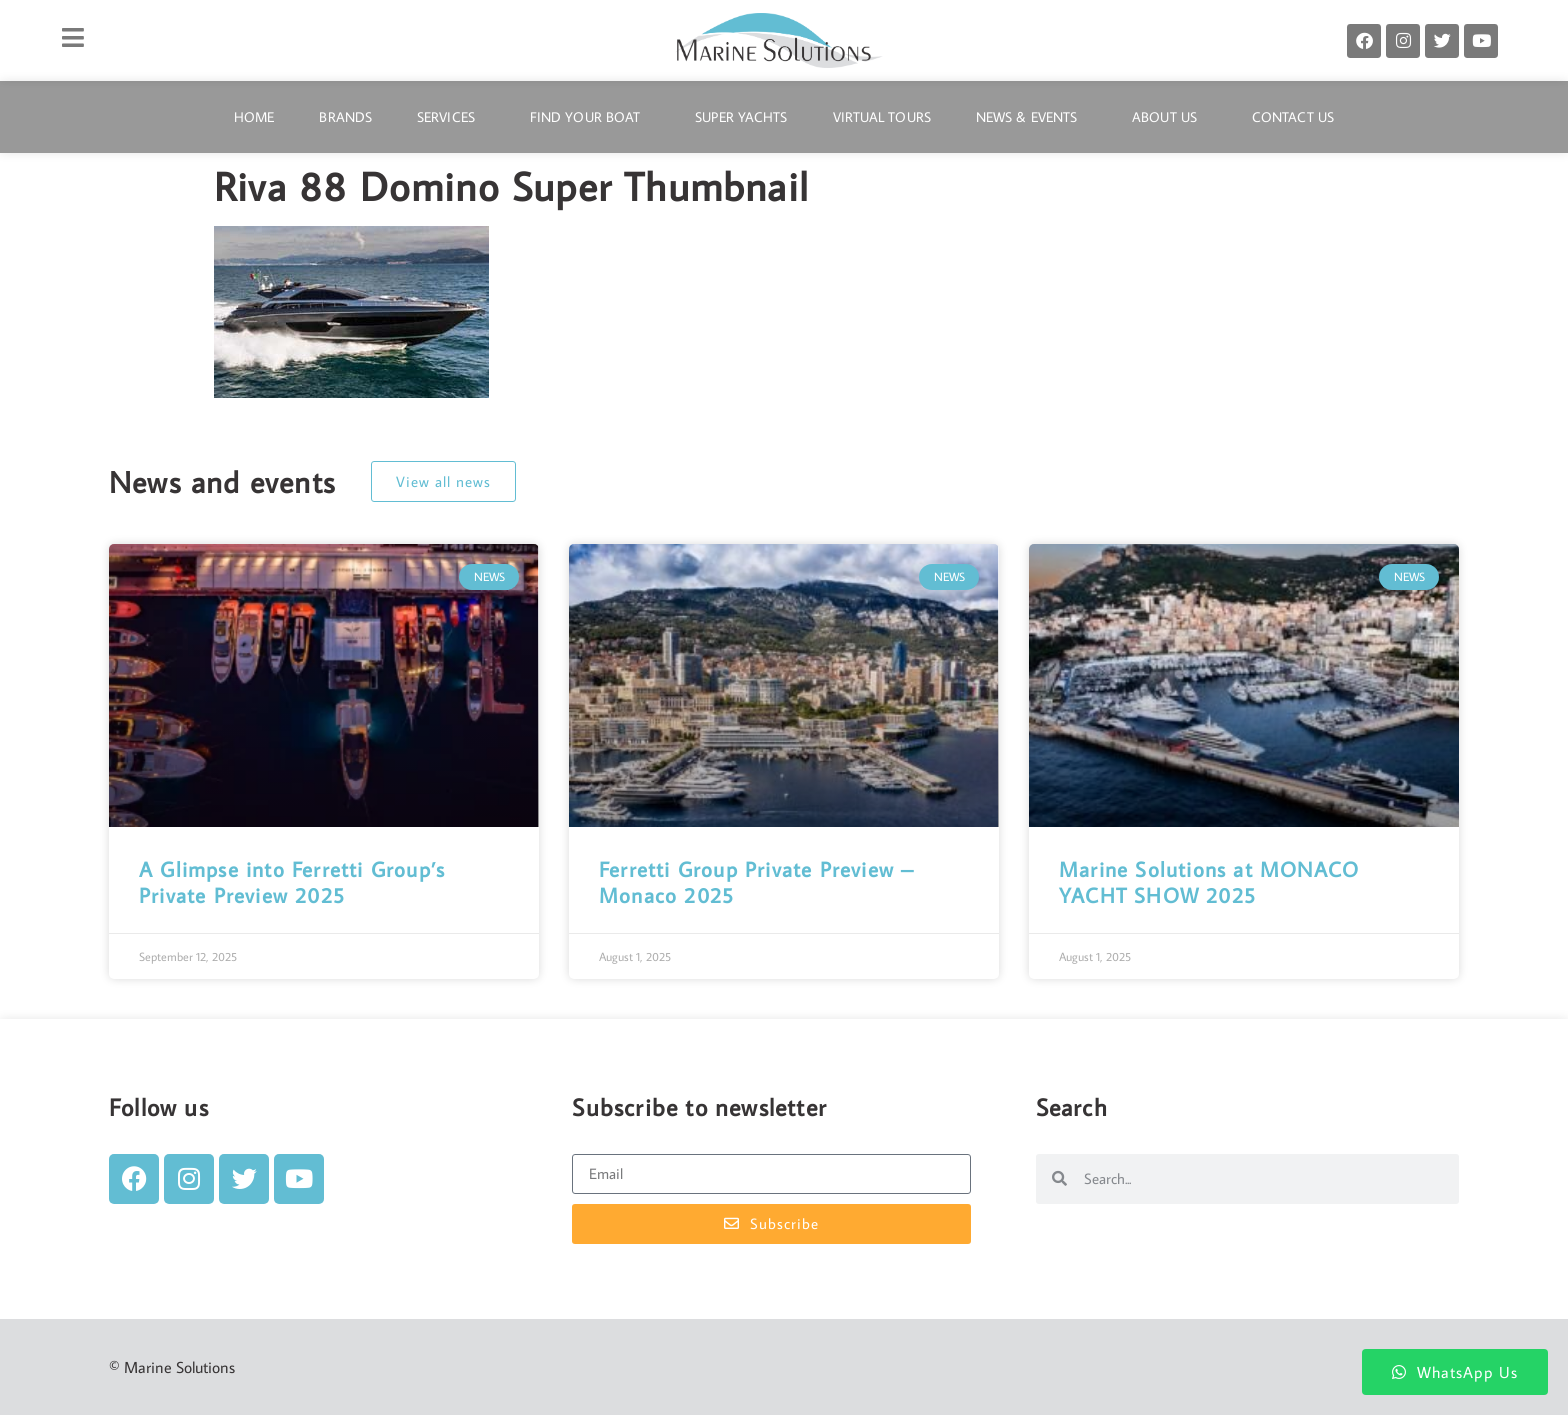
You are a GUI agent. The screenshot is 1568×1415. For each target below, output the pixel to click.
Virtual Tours (882, 117)
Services (451, 117)
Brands (345, 117)
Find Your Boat (590, 117)
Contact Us (1293, 117)
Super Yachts (741, 117)
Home (254, 117)
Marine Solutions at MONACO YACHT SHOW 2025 (1209, 881)
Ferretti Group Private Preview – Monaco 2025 (756, 881)
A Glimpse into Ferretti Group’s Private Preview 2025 (292, 881)
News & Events (1031, 117)
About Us (1169, 117)
